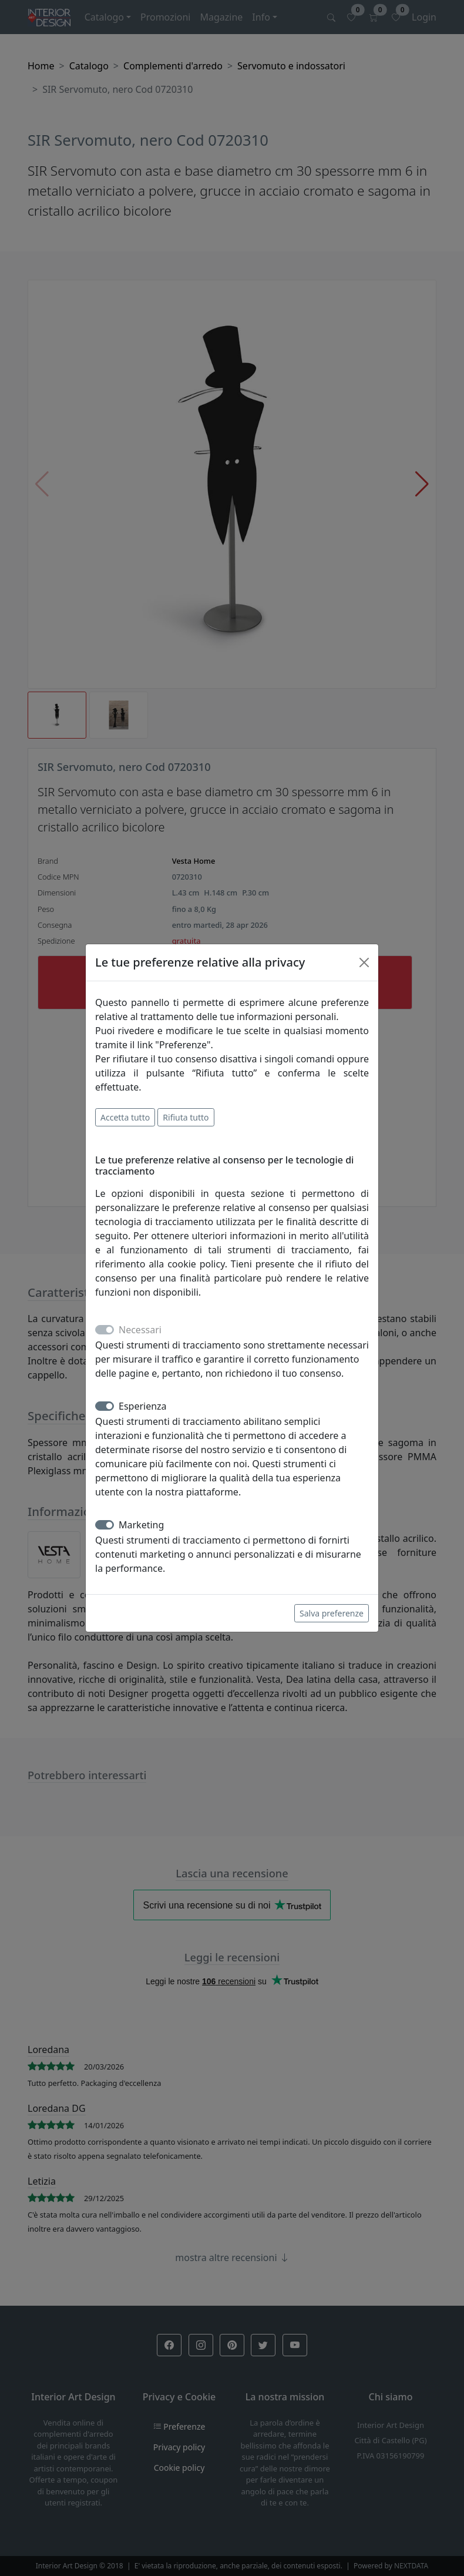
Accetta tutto (125, 1117)
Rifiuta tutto (186, 1117)
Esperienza (143, 1406)
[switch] (104, 1406)
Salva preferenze (332, 1613)
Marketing (141, 1524)
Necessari (140, 1329)
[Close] (364, 962)
